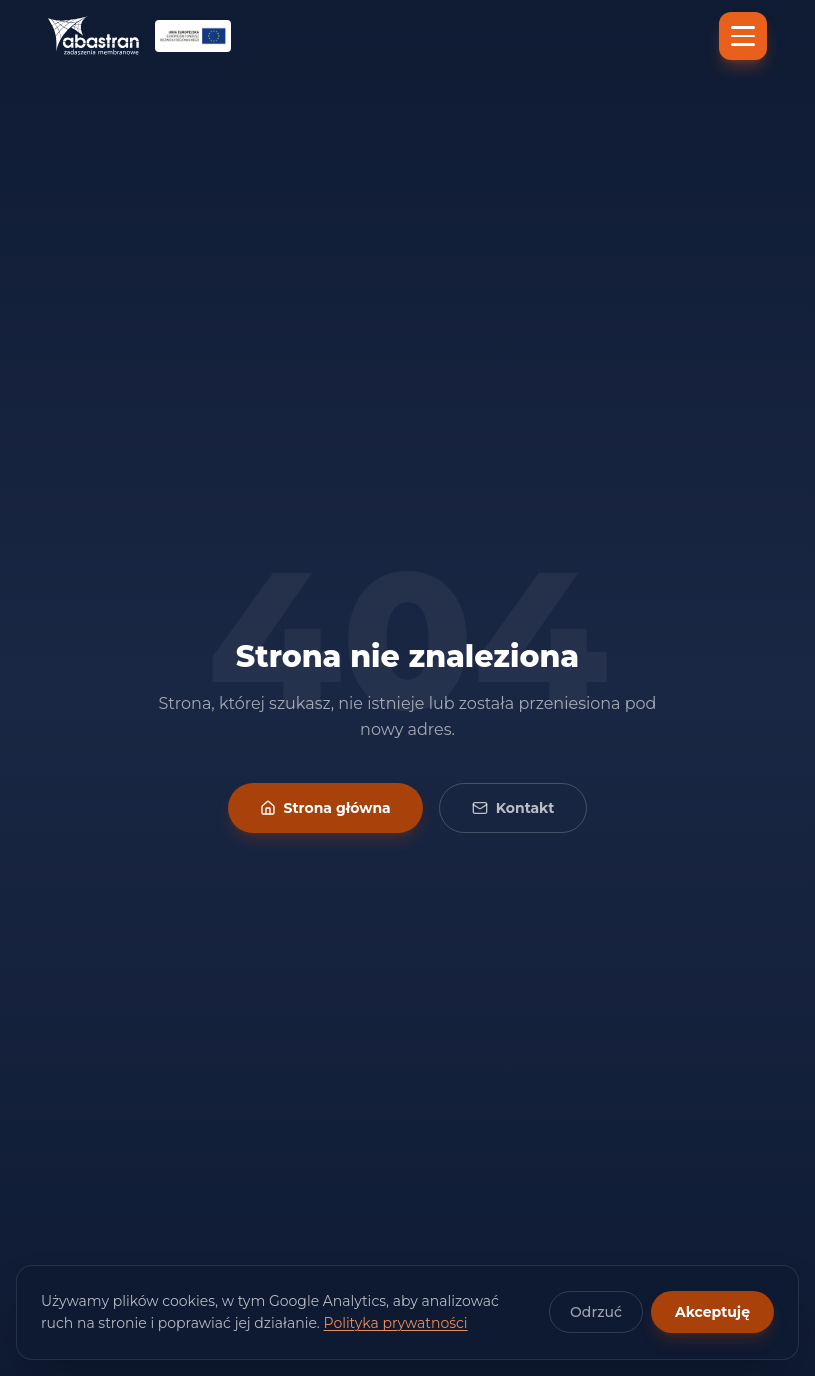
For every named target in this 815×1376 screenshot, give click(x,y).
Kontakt (513, 808)
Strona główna (325, 808)
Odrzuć (596, 1312)
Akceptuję (712, 1312)
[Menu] (743, 36)
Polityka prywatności (396, 1323)
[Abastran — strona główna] (93, 36)
